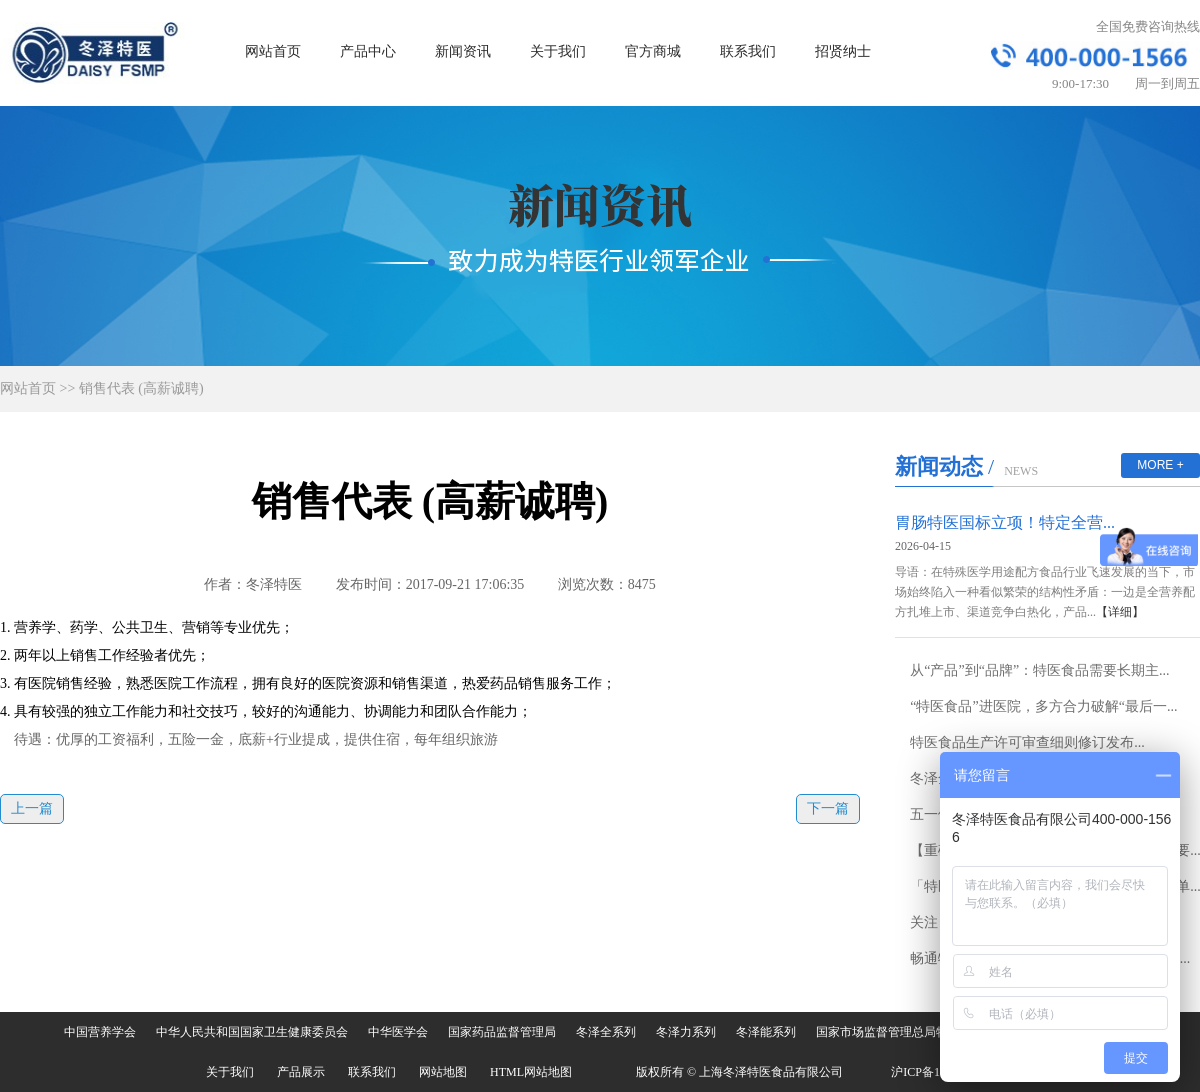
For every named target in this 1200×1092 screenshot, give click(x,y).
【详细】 (1120, 612)
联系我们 (748, 51)
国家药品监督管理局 (502, 1032)
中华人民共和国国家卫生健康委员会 (252, 1032)
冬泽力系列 (686, 1032)
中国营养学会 (100, 1032)
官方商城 (653, 51)
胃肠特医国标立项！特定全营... (1005, 522)
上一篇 (32, 808)
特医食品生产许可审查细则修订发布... (1027, 742)
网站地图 (443, 1072)
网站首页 (273, 51)
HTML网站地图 (531, 1072)
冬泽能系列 (766, 1032)
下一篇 (828, 808)
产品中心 (368, 51)
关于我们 (558, 51)
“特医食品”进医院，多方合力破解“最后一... (1043, 706)
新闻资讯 (463, 51)
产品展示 (301, 1072)
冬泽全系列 (606, 1032)
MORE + (1160, 465)
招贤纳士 (843, 51)
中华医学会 (398, 1032)
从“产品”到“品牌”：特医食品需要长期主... (1039, 670)
